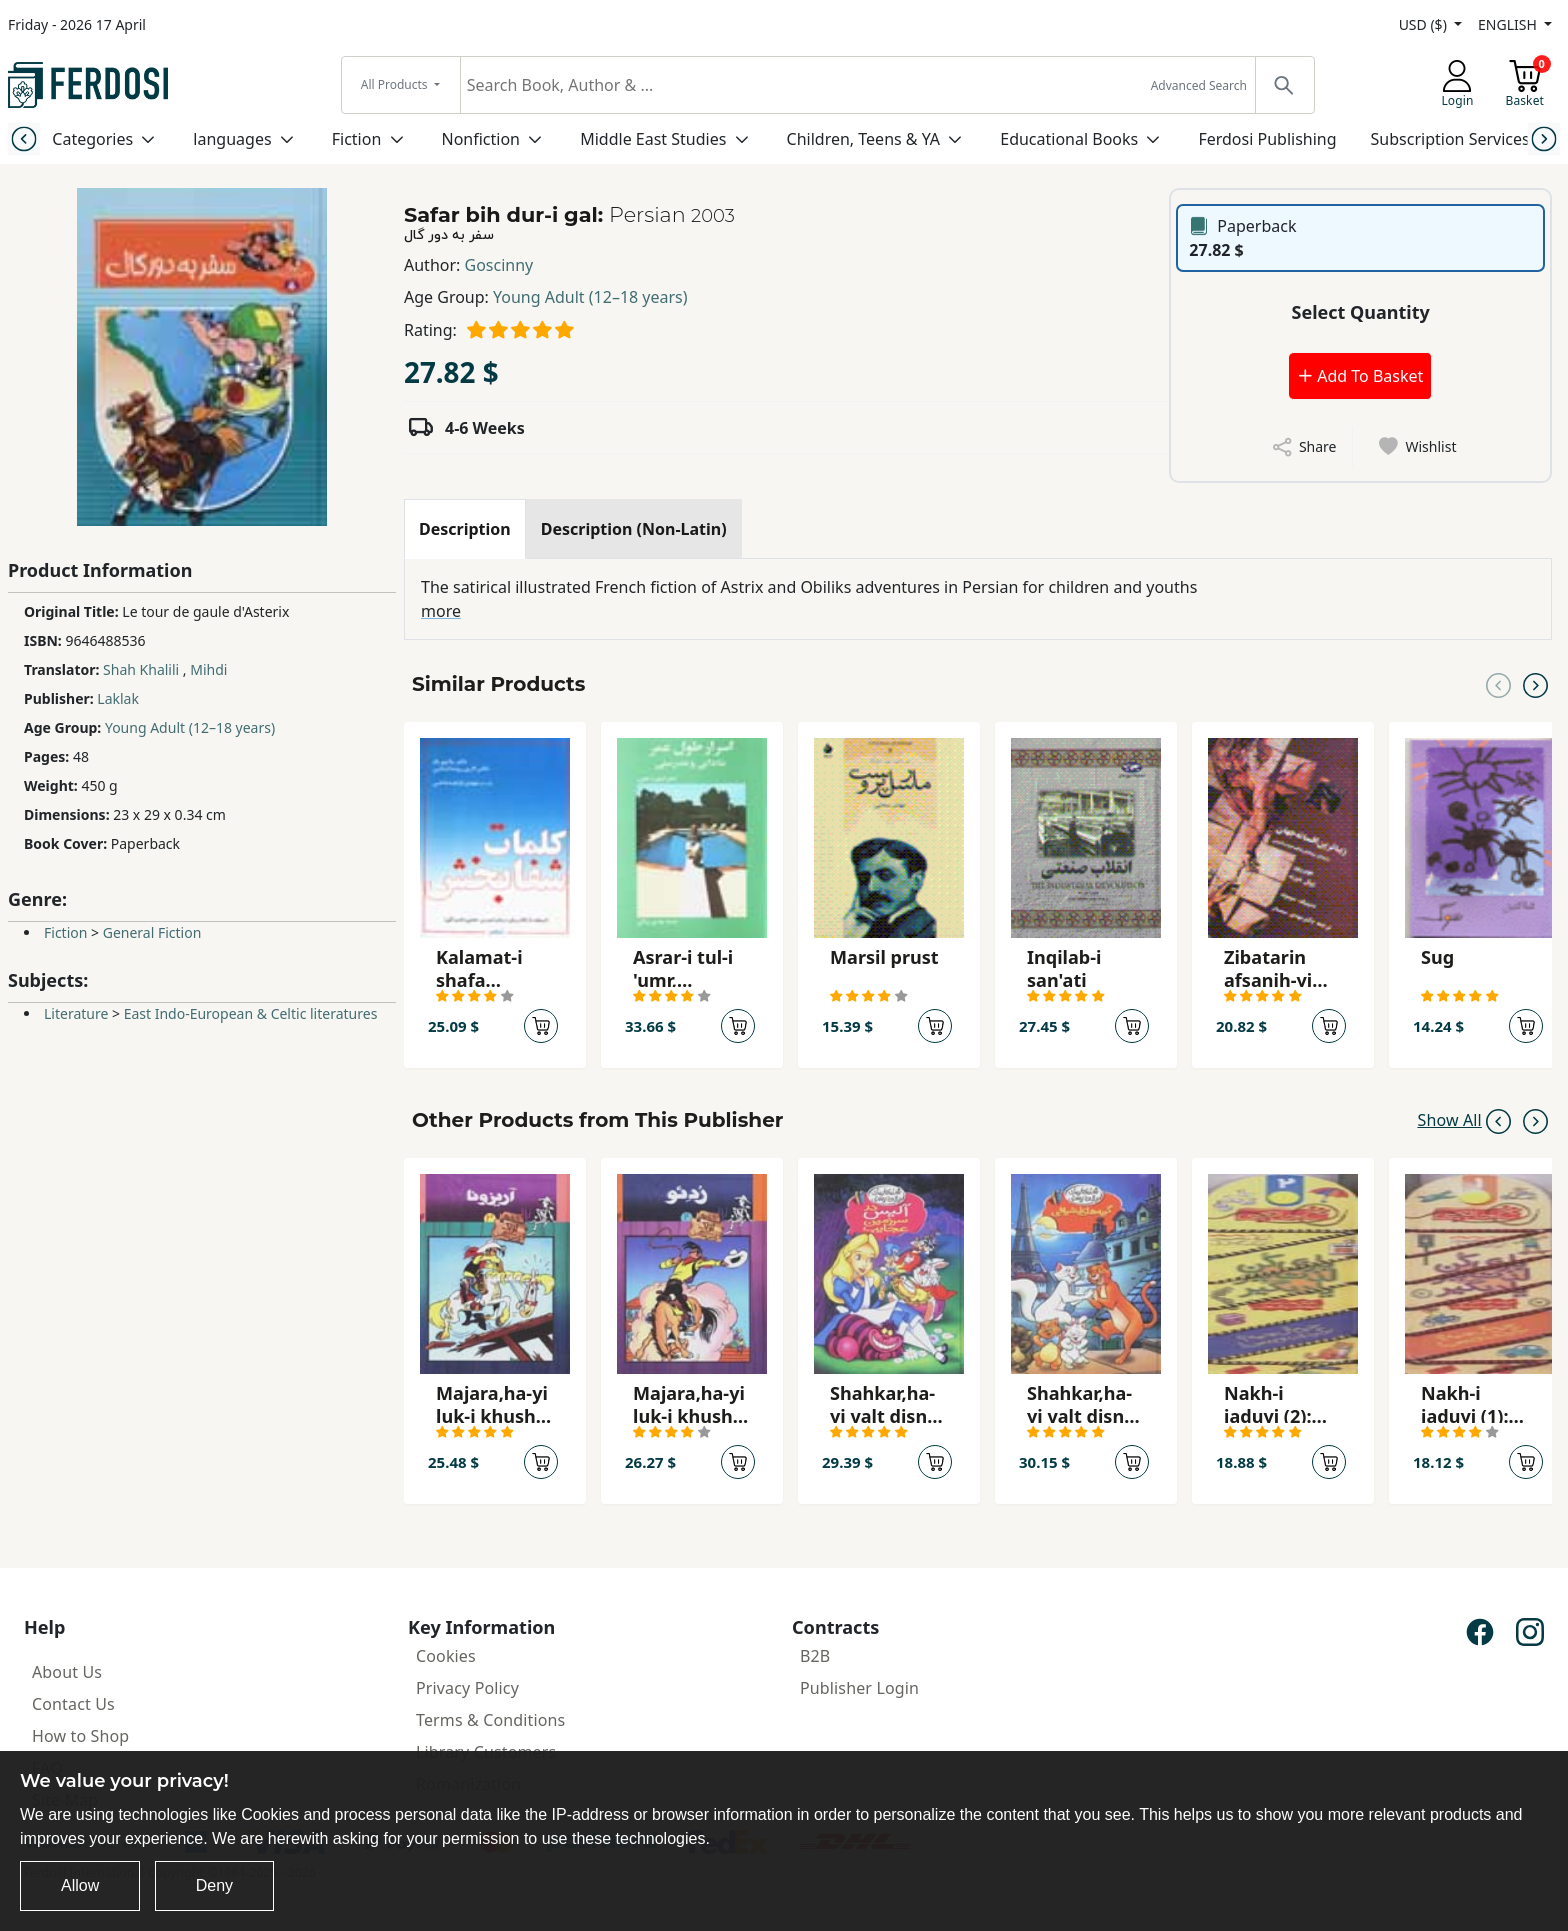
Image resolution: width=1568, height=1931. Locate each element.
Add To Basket (1360, 376)
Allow (80, 1885)
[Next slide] (1544, 138)
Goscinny (499, 265)
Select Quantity (1361, 312)
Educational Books (1069, 139)
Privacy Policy (467, 1688)
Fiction (357, 139)
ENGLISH (1509, 24)
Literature (76, 1013)
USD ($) (1425, 24)
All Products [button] (396, 84)
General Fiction (152, 932)
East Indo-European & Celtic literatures (251, 1013)
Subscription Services (1450, 139)
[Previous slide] (23, 138)
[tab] (465, 529)
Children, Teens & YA (863, 139)
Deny (214, 1885)
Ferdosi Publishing (1267, 139)
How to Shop (80, 1736)
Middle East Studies (653, 139)
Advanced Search (1199, 85)
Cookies (446, 1656)
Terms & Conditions (490, 1720)
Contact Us (73, 1704)
